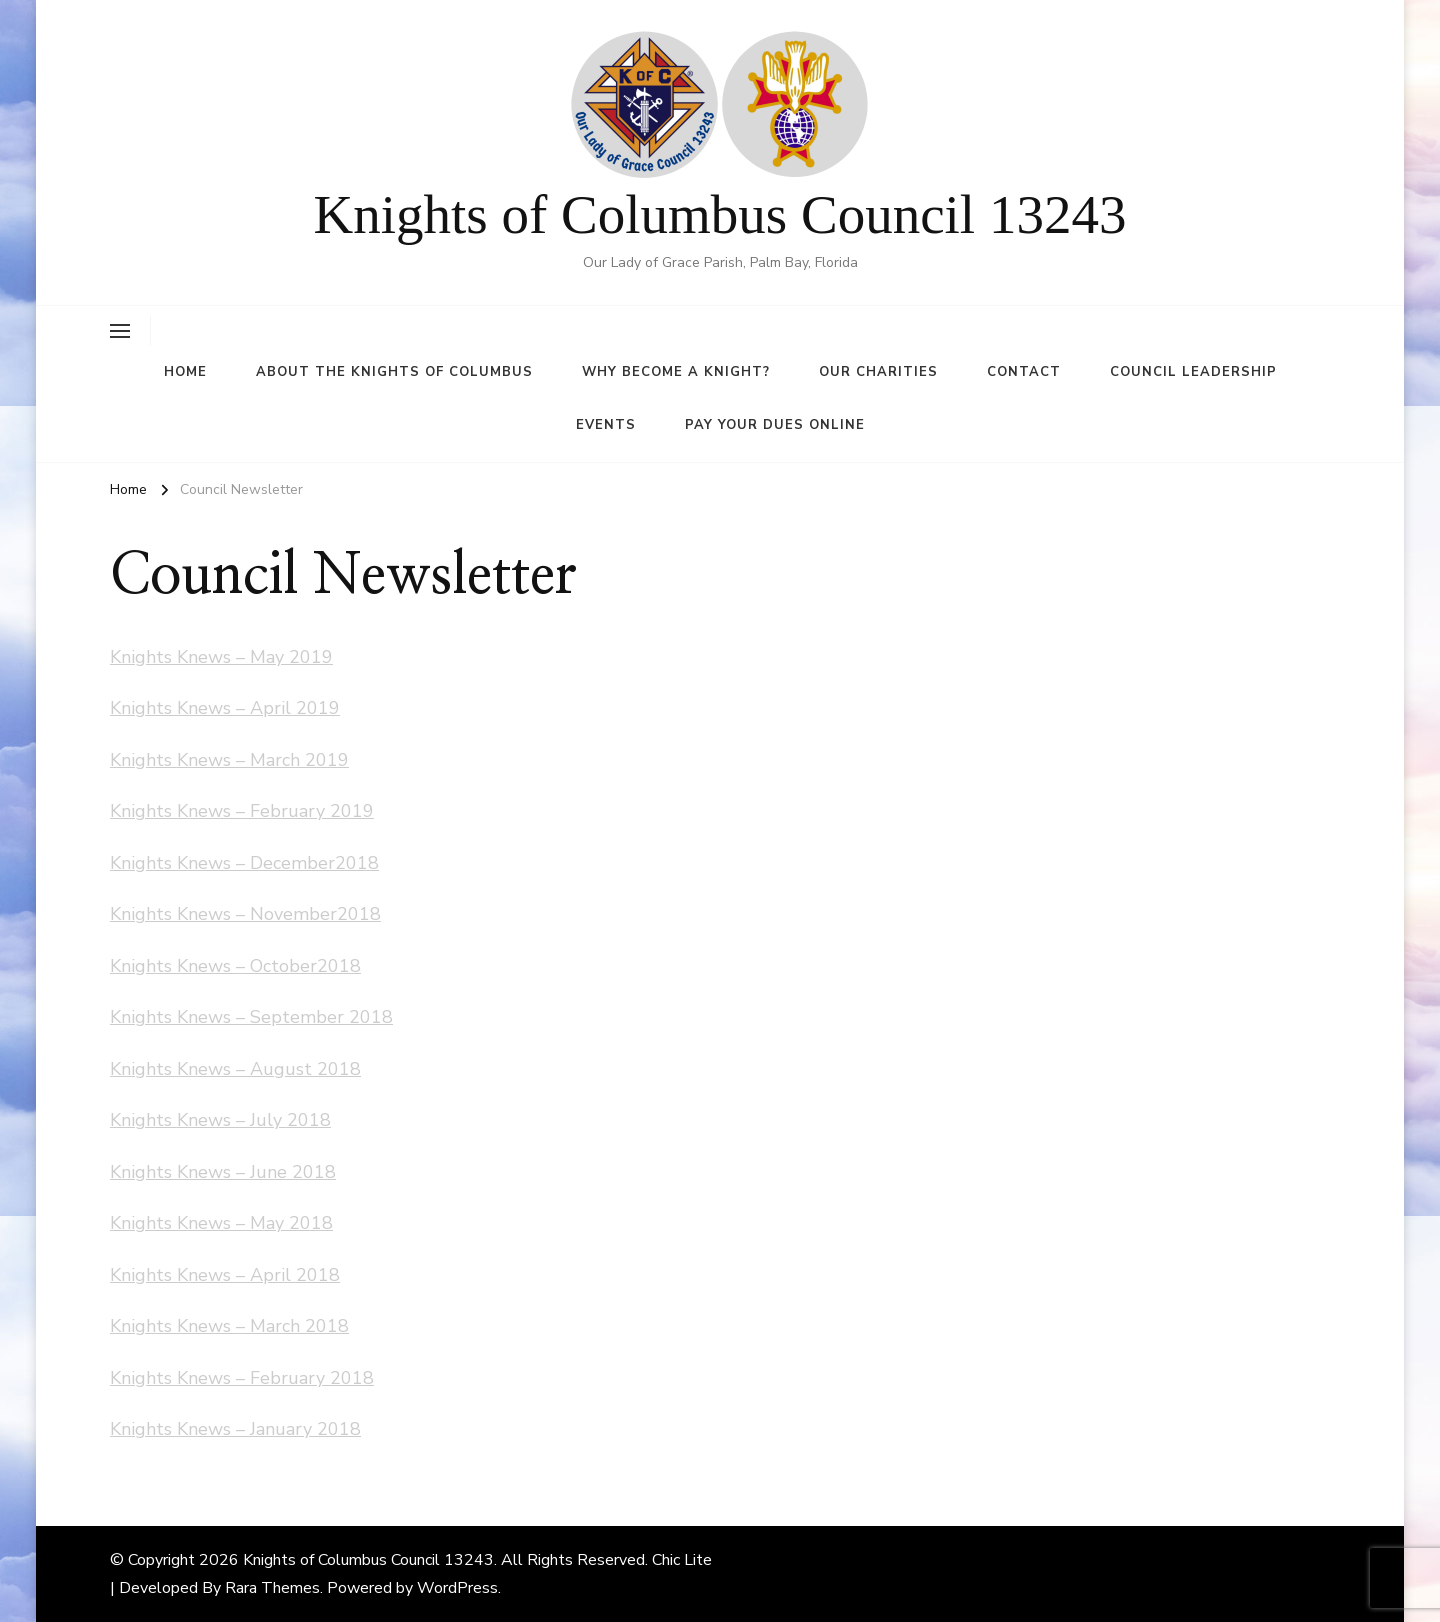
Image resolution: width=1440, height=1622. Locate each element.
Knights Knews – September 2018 (251, 1017)
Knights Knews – (180, 1120)
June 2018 (293, 1172)
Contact (1024, 372)
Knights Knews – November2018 (245, 914)
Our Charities (878, 372)
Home (185, 372)
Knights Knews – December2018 (244, 863)
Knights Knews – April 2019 (225, 708)
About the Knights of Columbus (394, 372)
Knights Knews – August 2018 (235, 1069)
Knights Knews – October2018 (235, 966)
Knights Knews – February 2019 (242, 811)
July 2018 (290, 1120)
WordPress (457, 1588)
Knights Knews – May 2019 (221, 657)
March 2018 (299, 1326)
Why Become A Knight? (676, 372)
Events (606, 425)
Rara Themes (272, 1588)
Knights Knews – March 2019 (229, 760)
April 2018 (295, 1275)
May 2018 (291, 1223)
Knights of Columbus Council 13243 (720, 214)
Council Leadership (1193, 372)
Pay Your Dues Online (775, 425)
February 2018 (312, 1378)
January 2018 (305, 1429)
